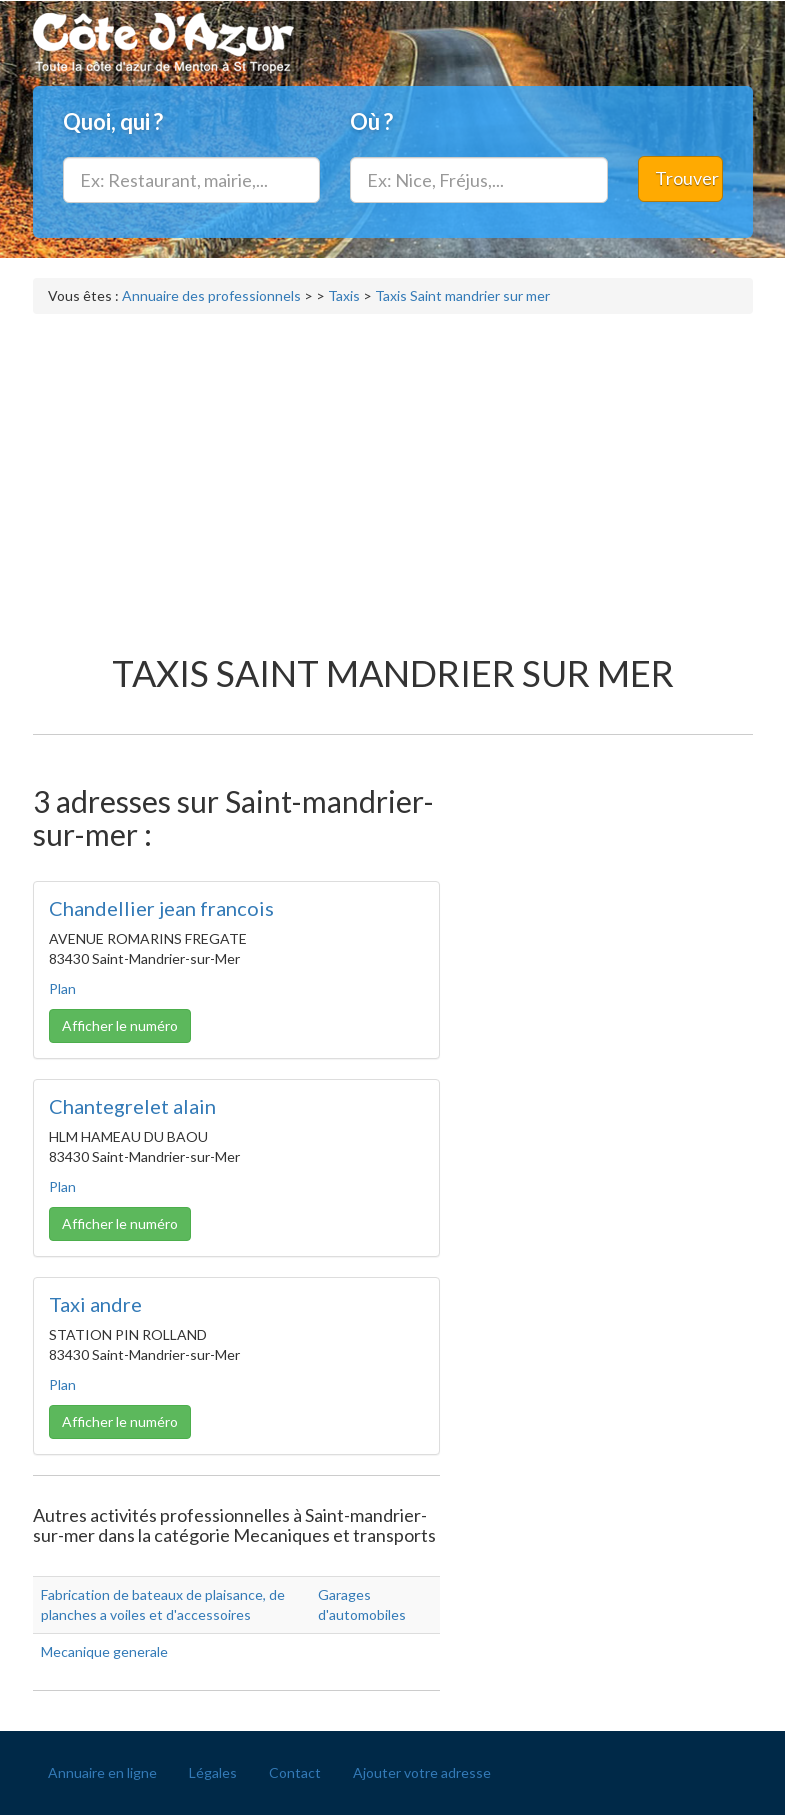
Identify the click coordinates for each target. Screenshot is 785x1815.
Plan (62, 988)
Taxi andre (95, 1304)
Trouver (687, 178)
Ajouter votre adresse (422, 1772)
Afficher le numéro (120, 1025)
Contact (295, 1772)
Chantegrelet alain (132, 1106)
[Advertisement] (393, 474)
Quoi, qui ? (113, 121)
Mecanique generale (104, 1651)
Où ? (371, 121)
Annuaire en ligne (102, 1772)
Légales (213, 1772)
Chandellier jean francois (161, 908)
